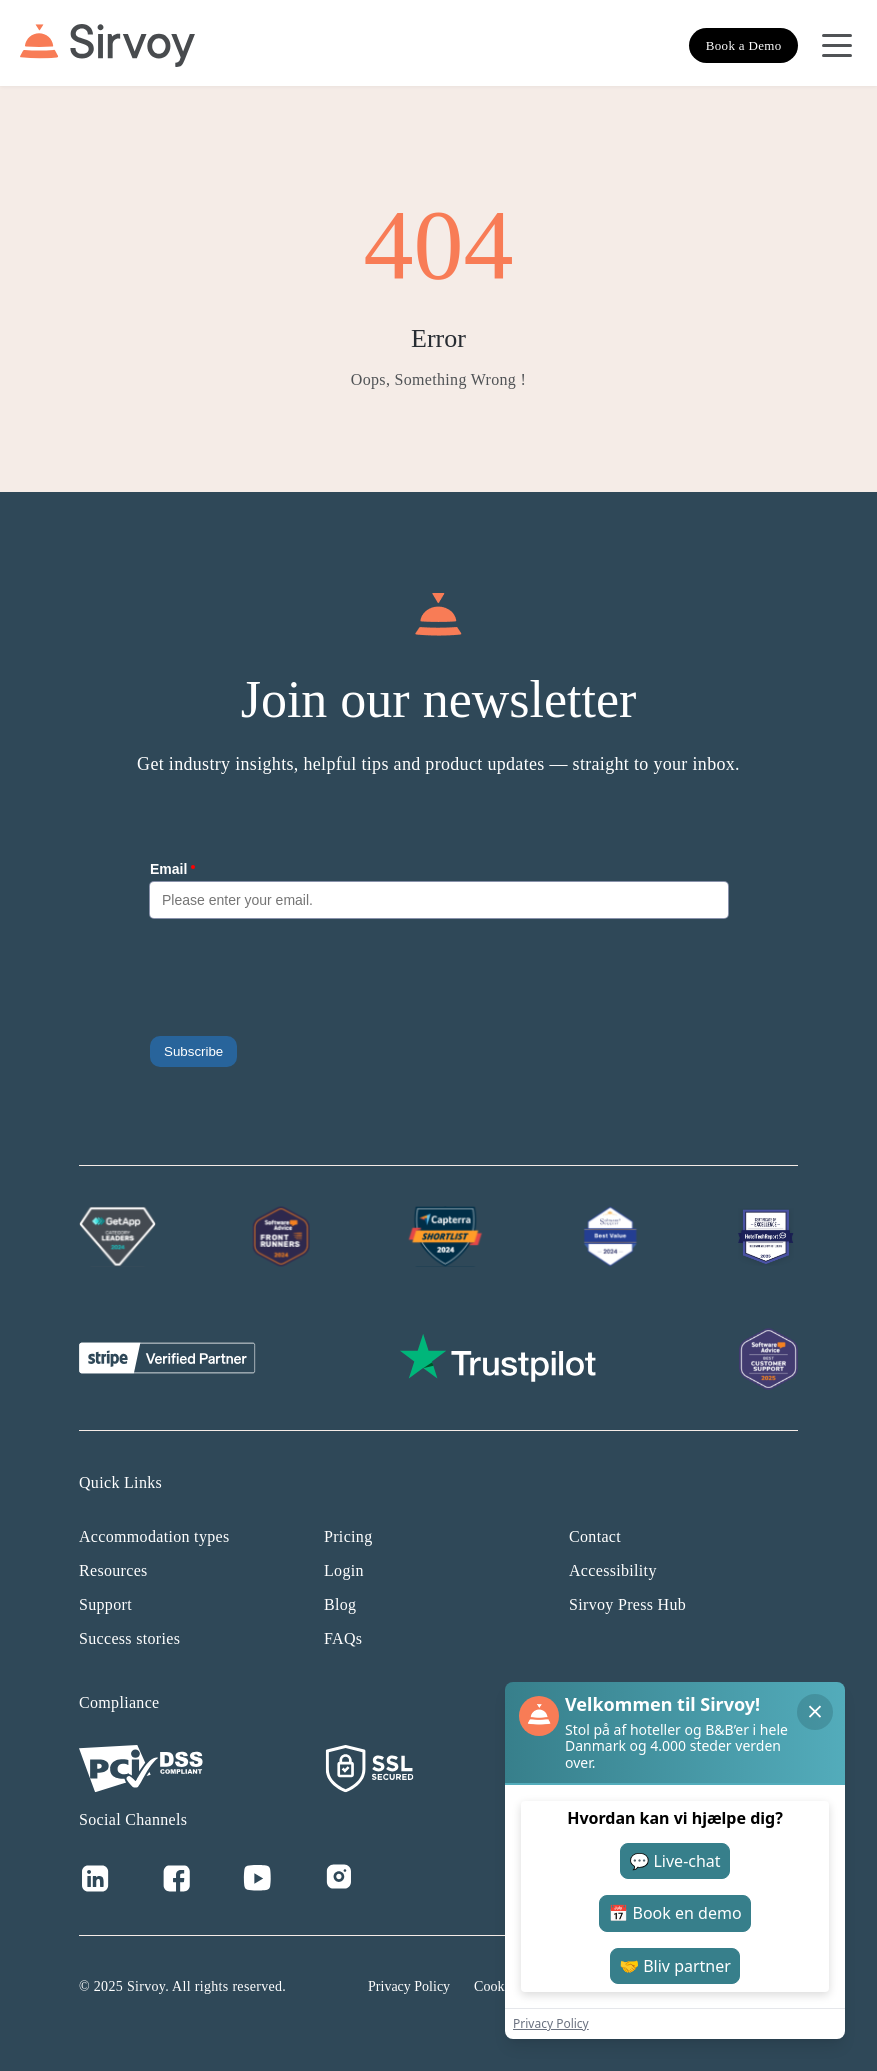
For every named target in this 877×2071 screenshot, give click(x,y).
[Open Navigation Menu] (837, 46)
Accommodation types (154, 1536)
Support (105, 1604)
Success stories (129, 1638)
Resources (113, 1570)
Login (344, 1570)
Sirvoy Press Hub (627, 1604)
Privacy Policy (409, 1986)
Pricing (348, 1536)
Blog (340, 1604)
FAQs (343, 1638)
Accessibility (613, 1570)
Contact (595, 1536)
